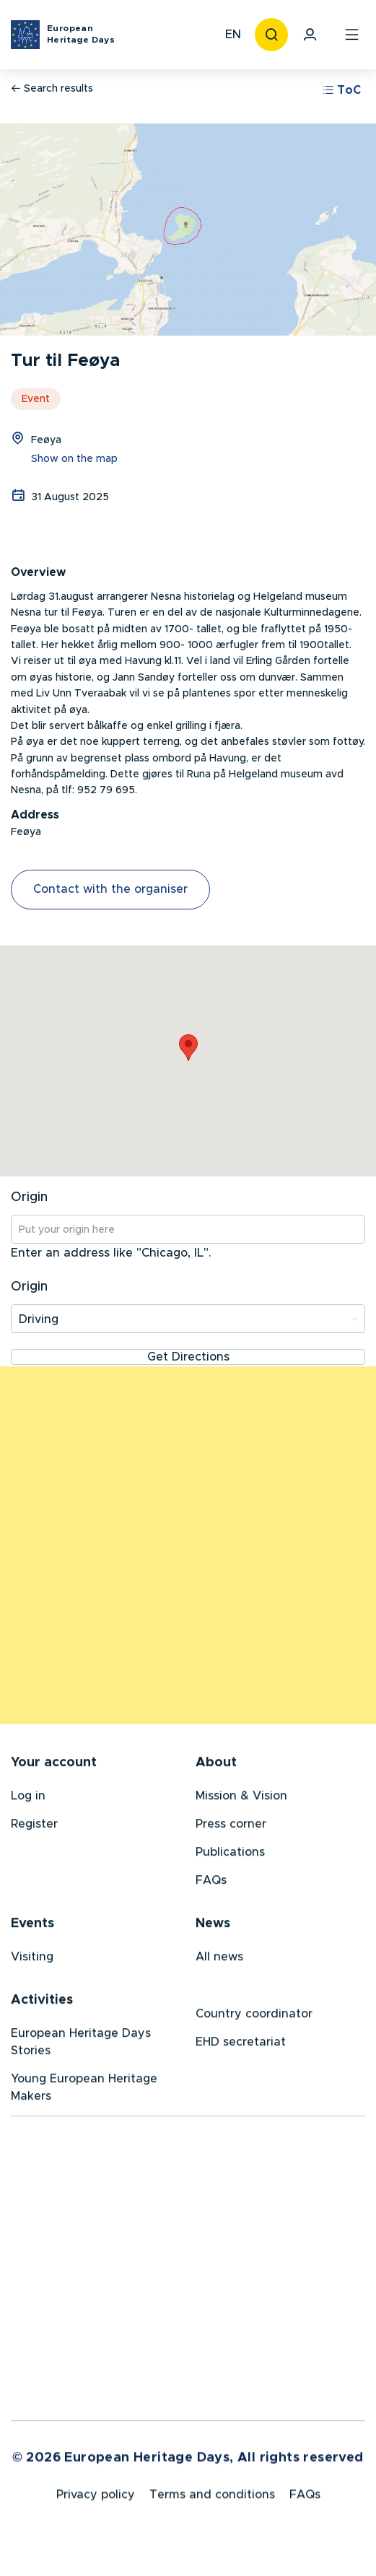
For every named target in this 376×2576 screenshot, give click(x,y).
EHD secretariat (241, 2045)
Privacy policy (95, 2499)
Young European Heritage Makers (84, 2090)
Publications (230, 1855)
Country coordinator (254, 2016)
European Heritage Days (81, 34)
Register (34, 1827)
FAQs (211, 1883)
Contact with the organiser (110, 889)
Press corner (231, 1827)
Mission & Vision (241, 1798)
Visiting (32, 1959)
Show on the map (74, 459)
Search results (52, 88)
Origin (29, 1197)
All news (219, 1959)
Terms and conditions (212, 2499)
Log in (28, 1798)
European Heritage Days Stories (81, 2044)
